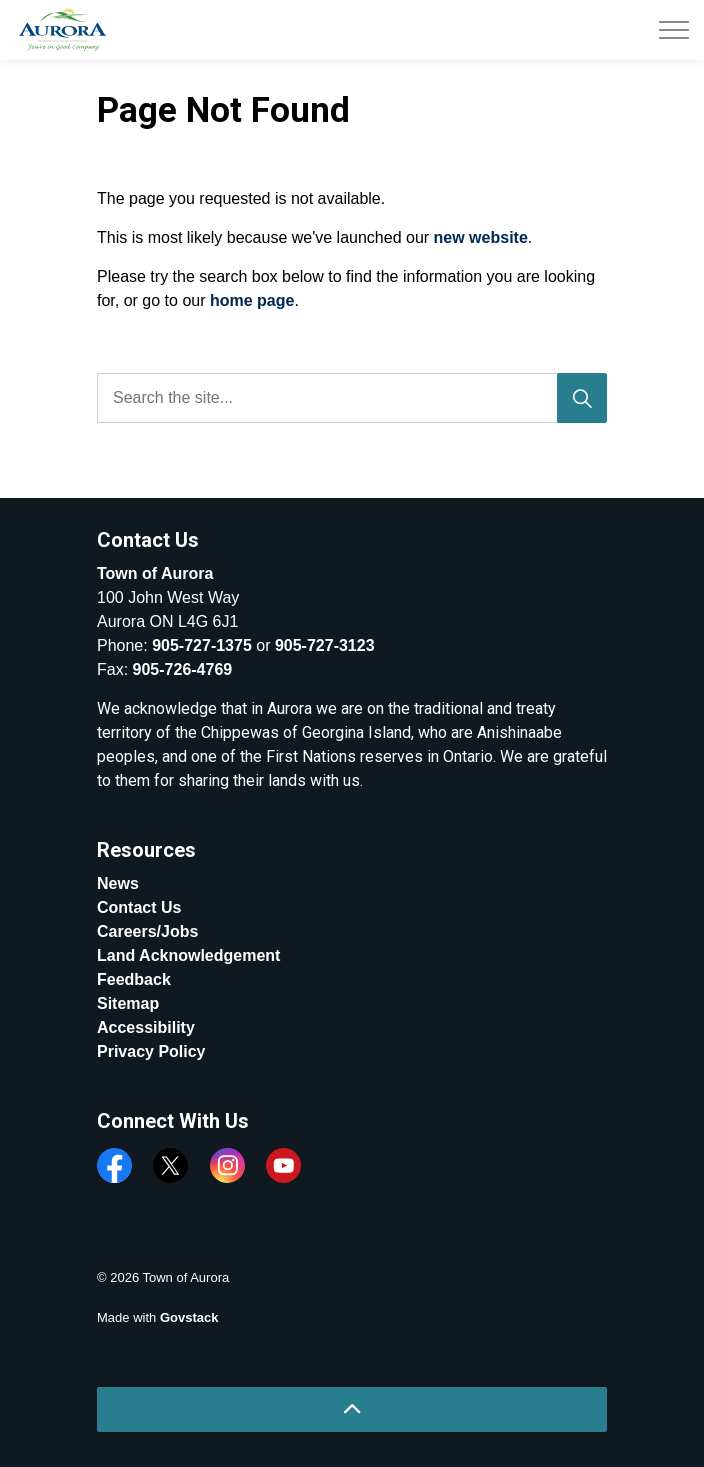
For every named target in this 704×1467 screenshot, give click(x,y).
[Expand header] (674, 30)
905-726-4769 (183, 669)
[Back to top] (352, 1409)
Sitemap (128, 1003)
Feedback (134, 979)
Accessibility (146, 1027)
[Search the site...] (352, 398)
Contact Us (139, 907)
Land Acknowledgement (188, 955)
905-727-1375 (202, 645)
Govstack (189, 1317)
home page (252, 300)
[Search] (582, 398)
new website (481, 237)
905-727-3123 (325, 645)
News (118, 883)
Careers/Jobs (147, 931)
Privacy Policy (151, 1051)
